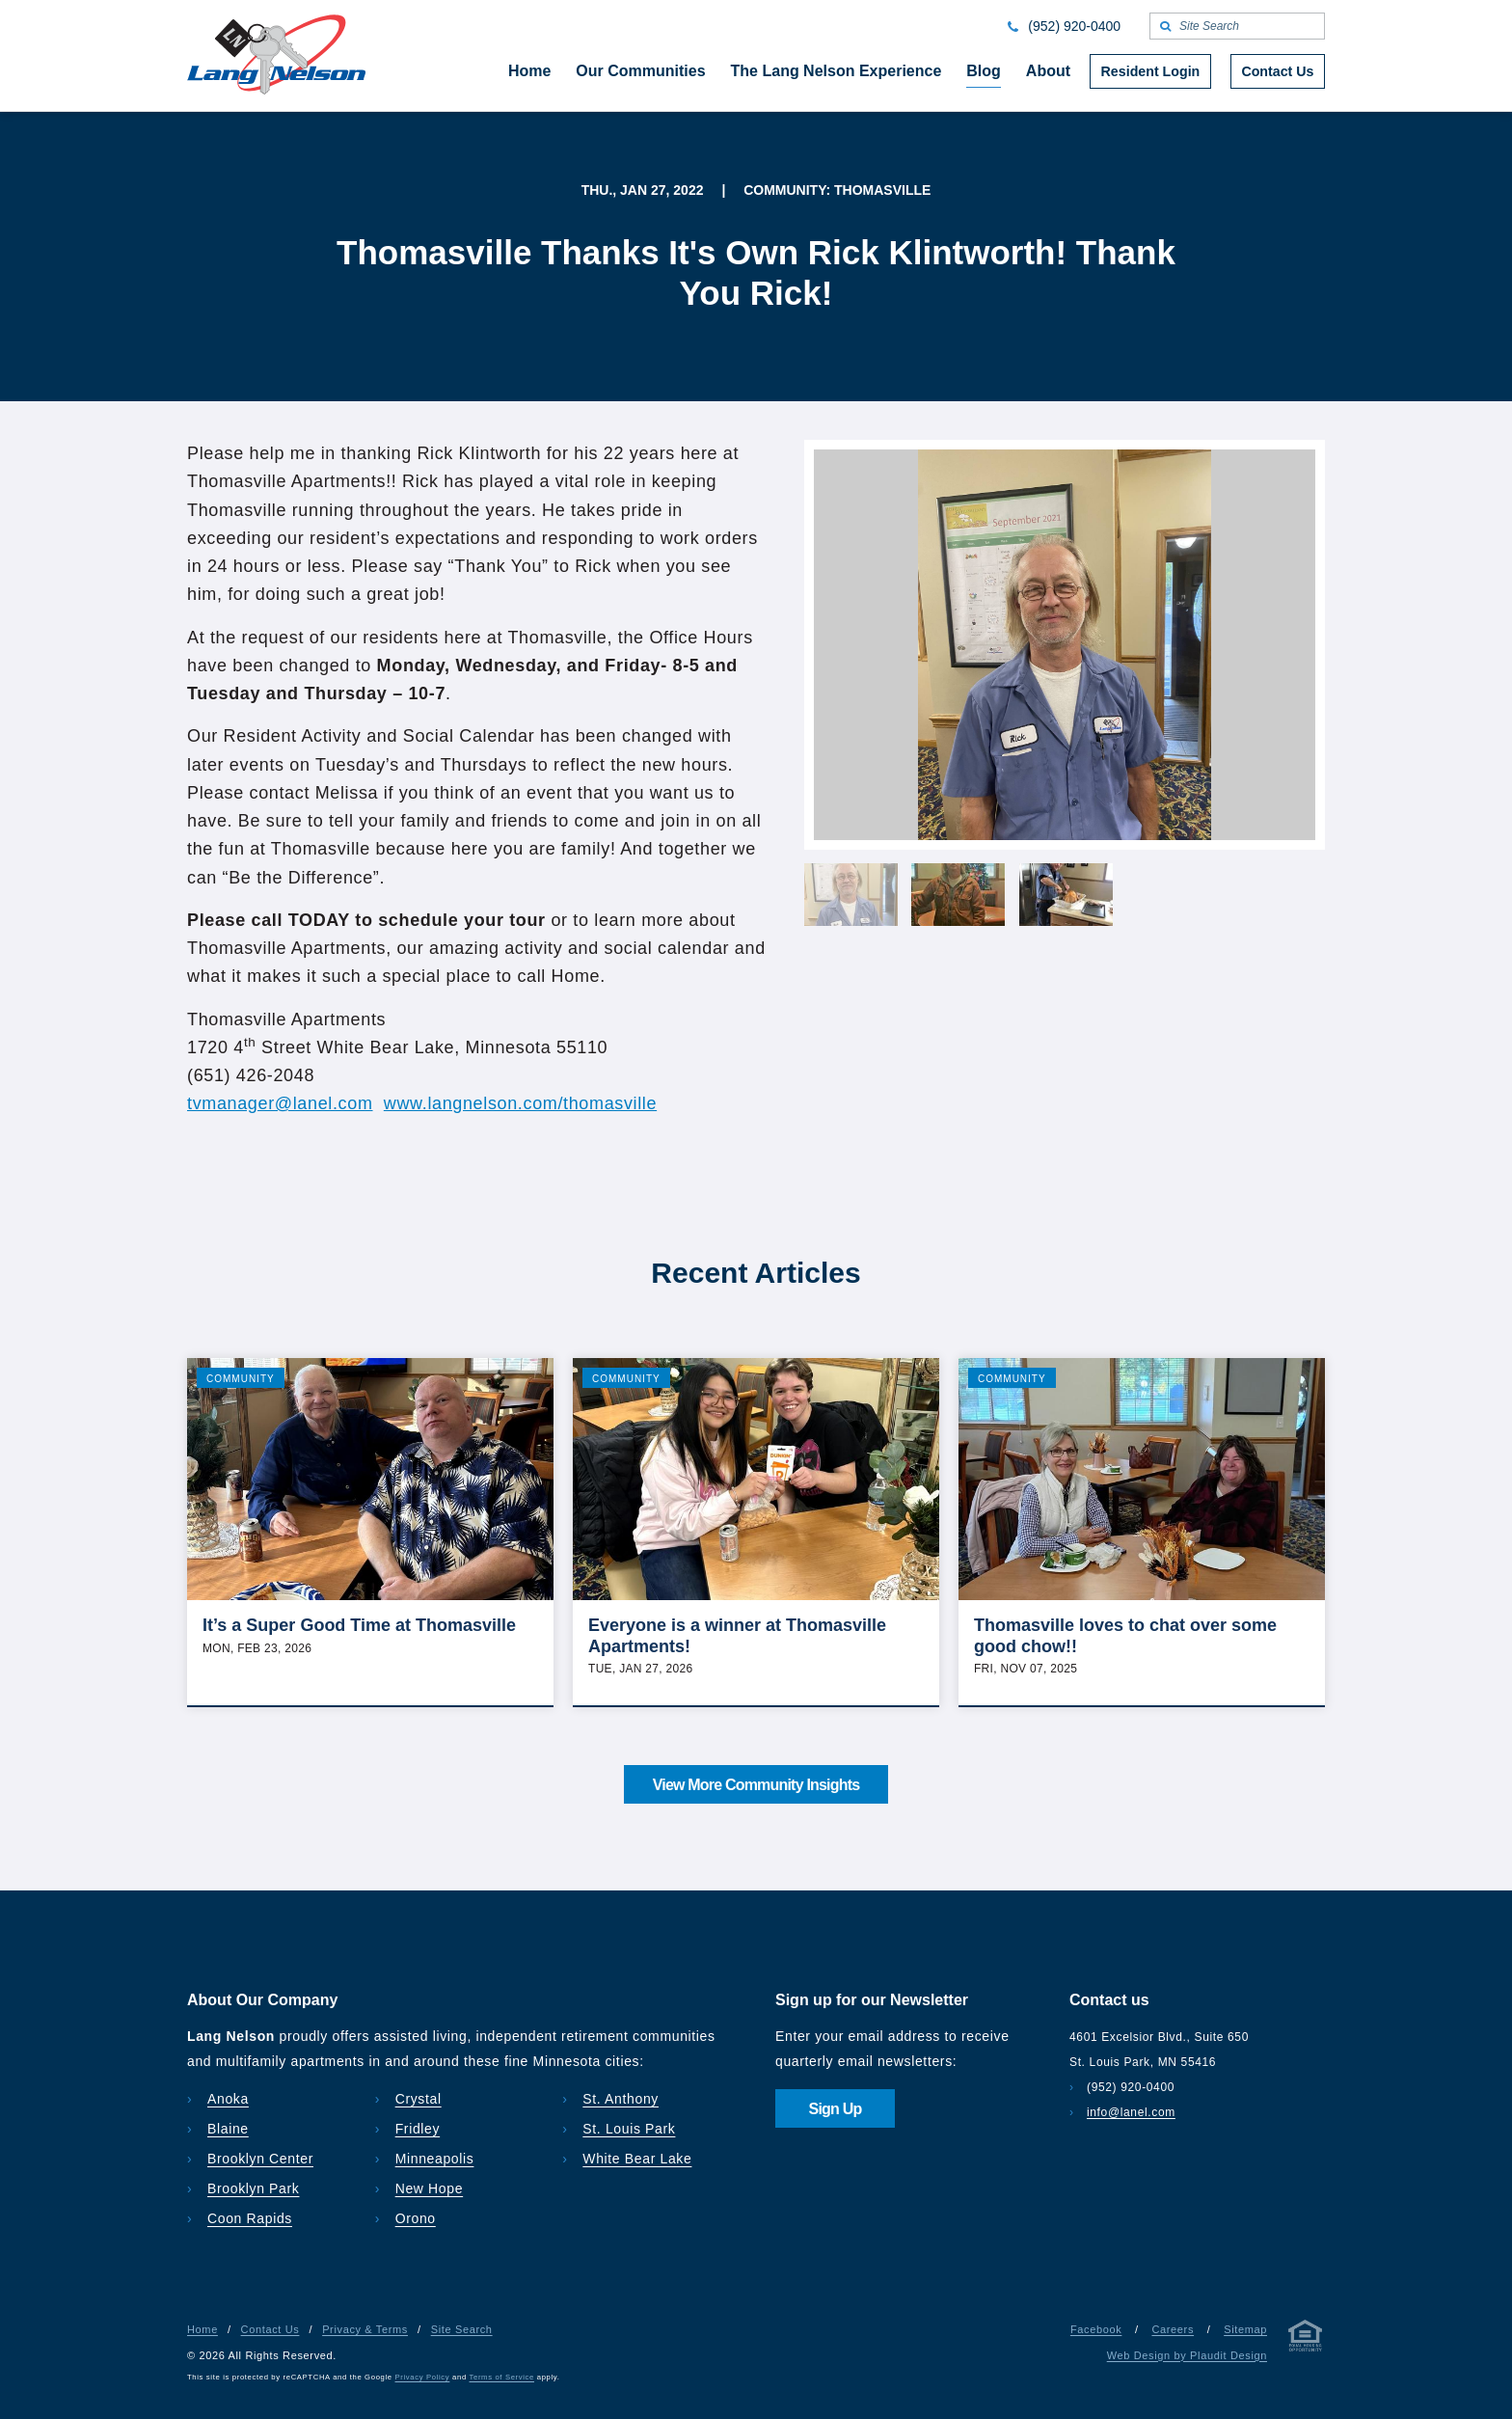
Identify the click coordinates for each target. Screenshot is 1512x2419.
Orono (415, 2218)
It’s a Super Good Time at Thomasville (359, 1625)
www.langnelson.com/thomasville (520, 1103)
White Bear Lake (636, 2158)
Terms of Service (502, 2377)
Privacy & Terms (365, 2329)
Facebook (1095, 2329)
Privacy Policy (422, 2377)
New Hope (429, 2188)
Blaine (228, 2128)
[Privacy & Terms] (1305, 2339)
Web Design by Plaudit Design (1187, 2355)
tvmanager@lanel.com (280, 1103)
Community (240, 1378)
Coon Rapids (249, 2218)
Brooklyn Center (260, 2158)
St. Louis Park (628, 2128)
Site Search (462, 2329)
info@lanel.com (1131, 2112)
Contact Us (270, 2329)
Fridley (418, 2128)
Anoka (228, 2098)
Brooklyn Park (253, 2188)
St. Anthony (620, 2098)
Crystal (418, 2098)
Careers (1172, 2329)
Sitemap (1245, 2329)
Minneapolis (434, 2158)
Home (202, 2329)
